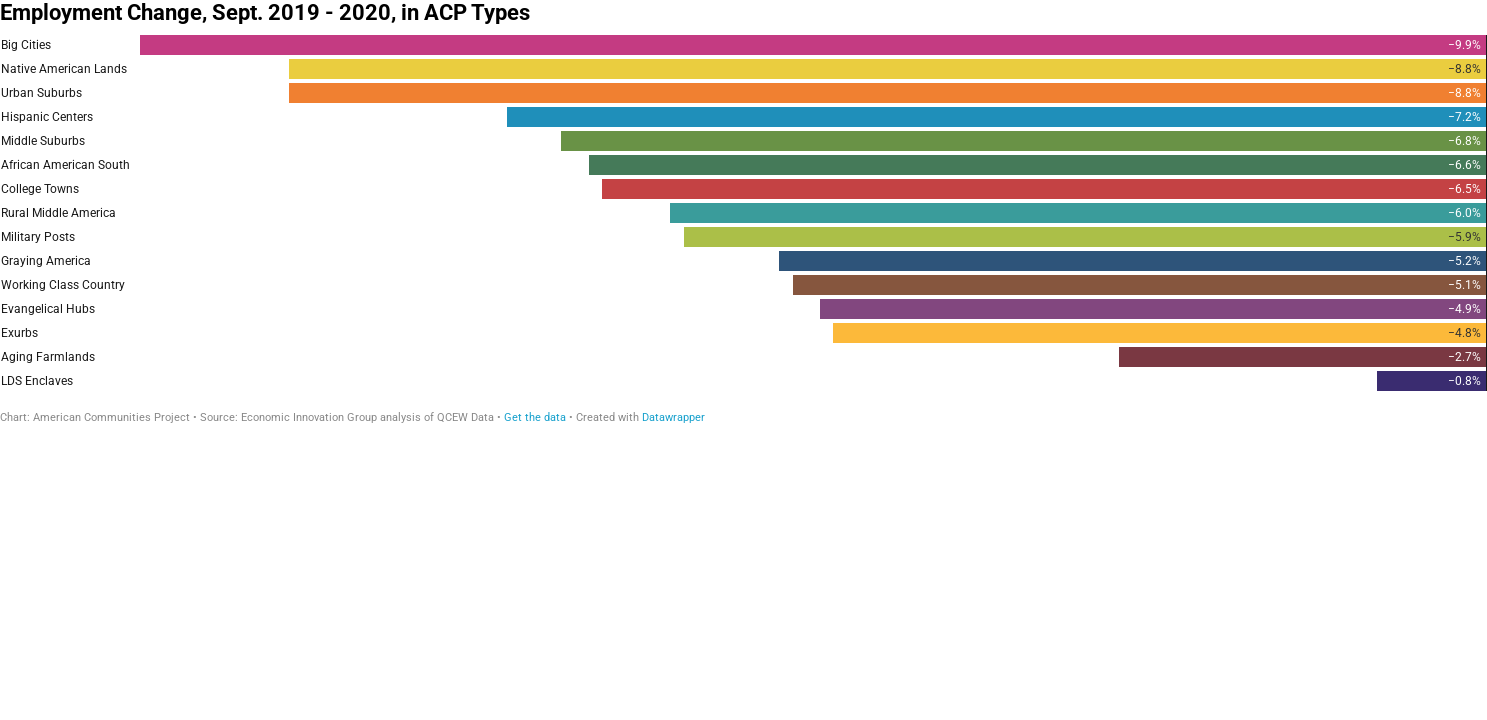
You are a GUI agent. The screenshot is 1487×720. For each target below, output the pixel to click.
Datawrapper (673, 417)
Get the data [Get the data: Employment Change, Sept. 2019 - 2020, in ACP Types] (535, 417)
